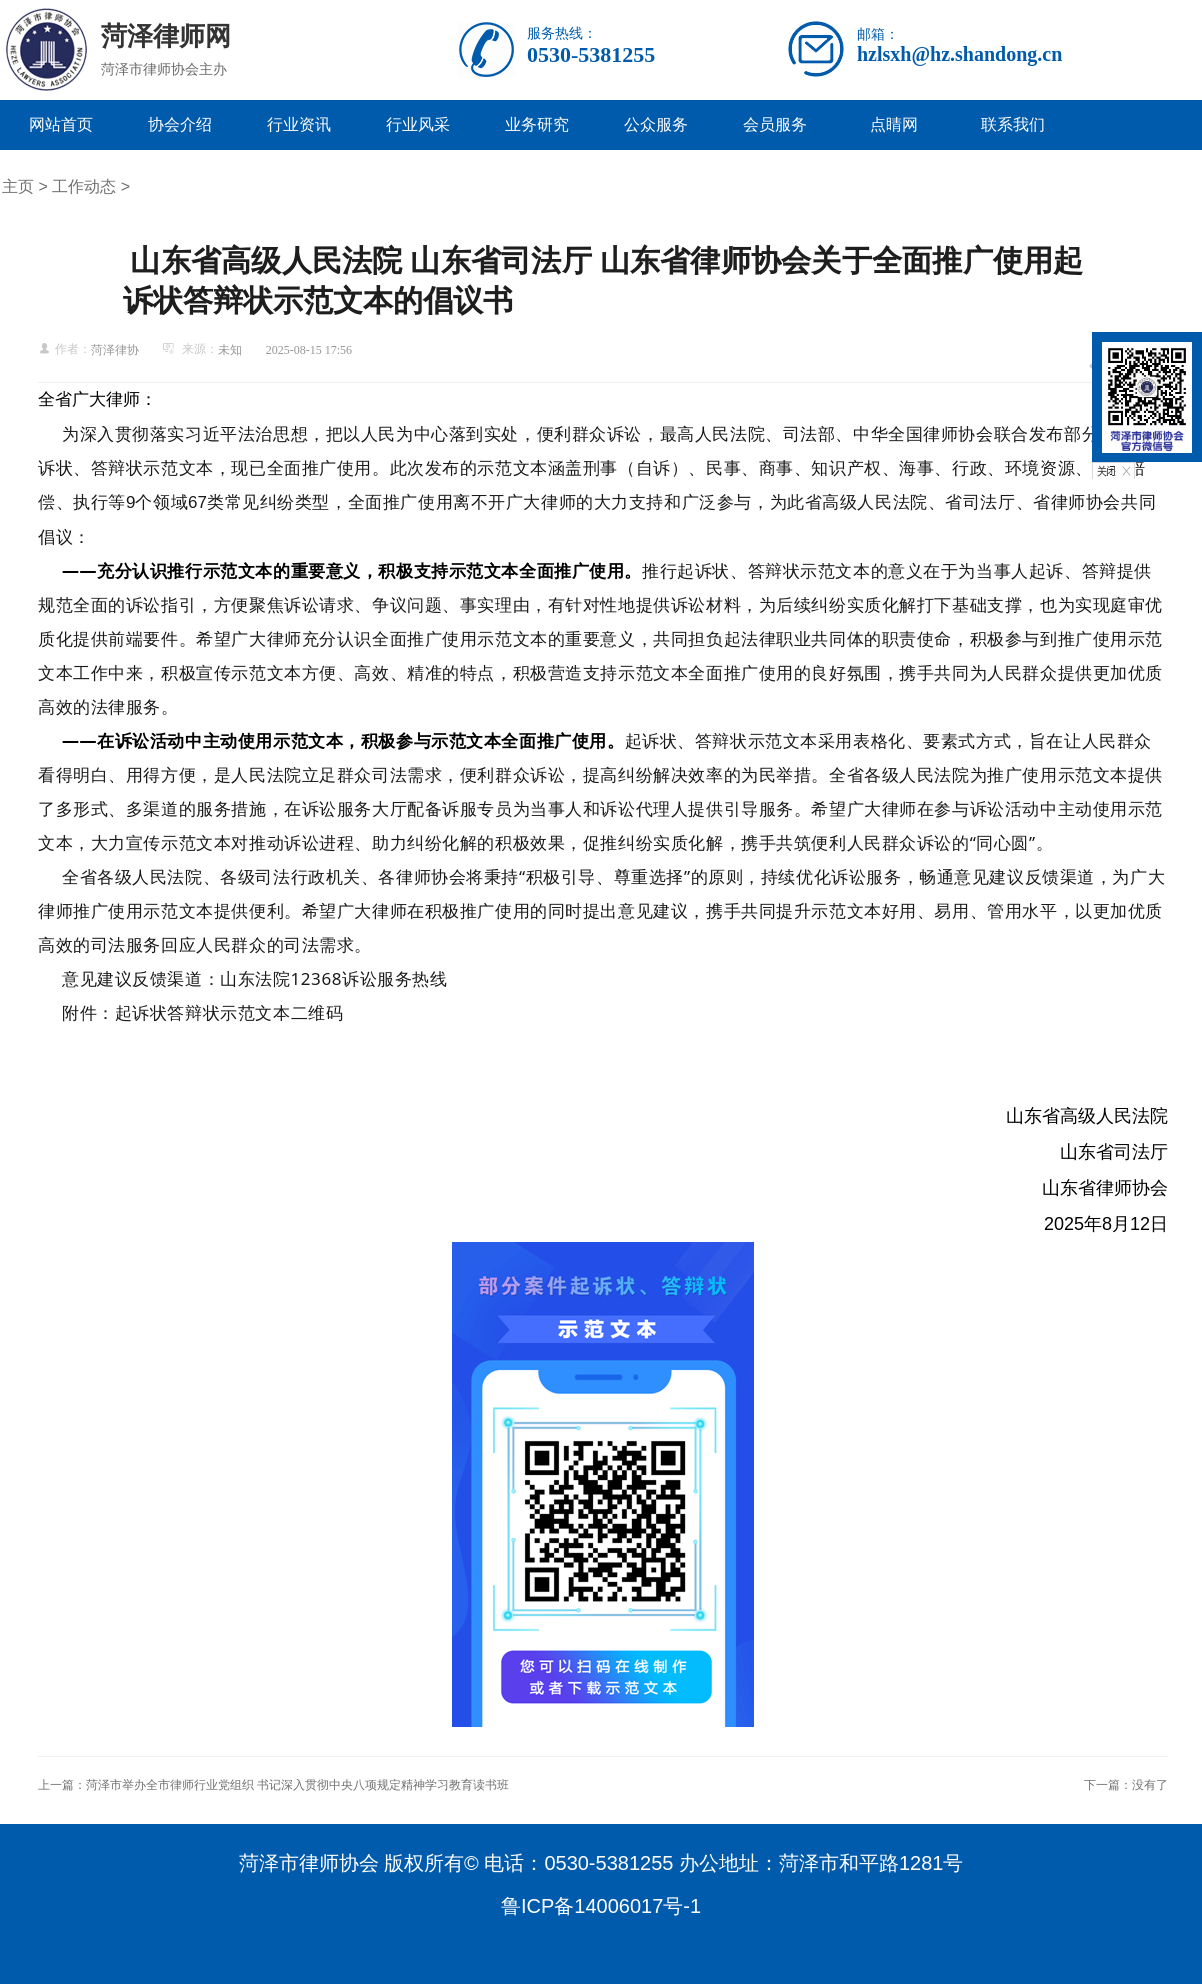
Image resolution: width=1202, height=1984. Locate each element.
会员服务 (775, 124)
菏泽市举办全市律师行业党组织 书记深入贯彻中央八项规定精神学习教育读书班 (297, 1785)
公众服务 (656, 124)
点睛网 (894, 124)
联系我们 (1013, 124)
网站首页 (61, 124)
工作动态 (84, 186)
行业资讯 (299, 124)
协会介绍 (180, 124)
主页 (18, 186)
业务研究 (537, 124)
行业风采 (418, 124)
